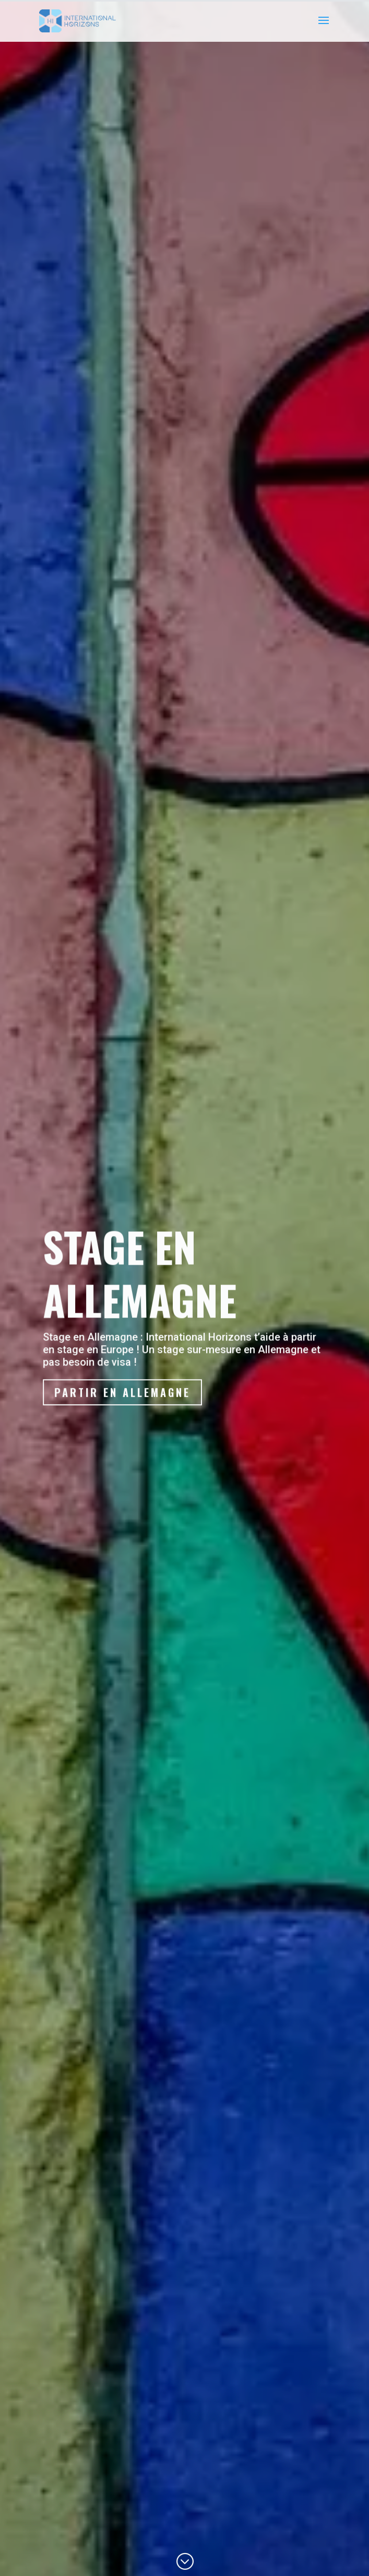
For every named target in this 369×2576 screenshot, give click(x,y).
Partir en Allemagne (123, 1402)
